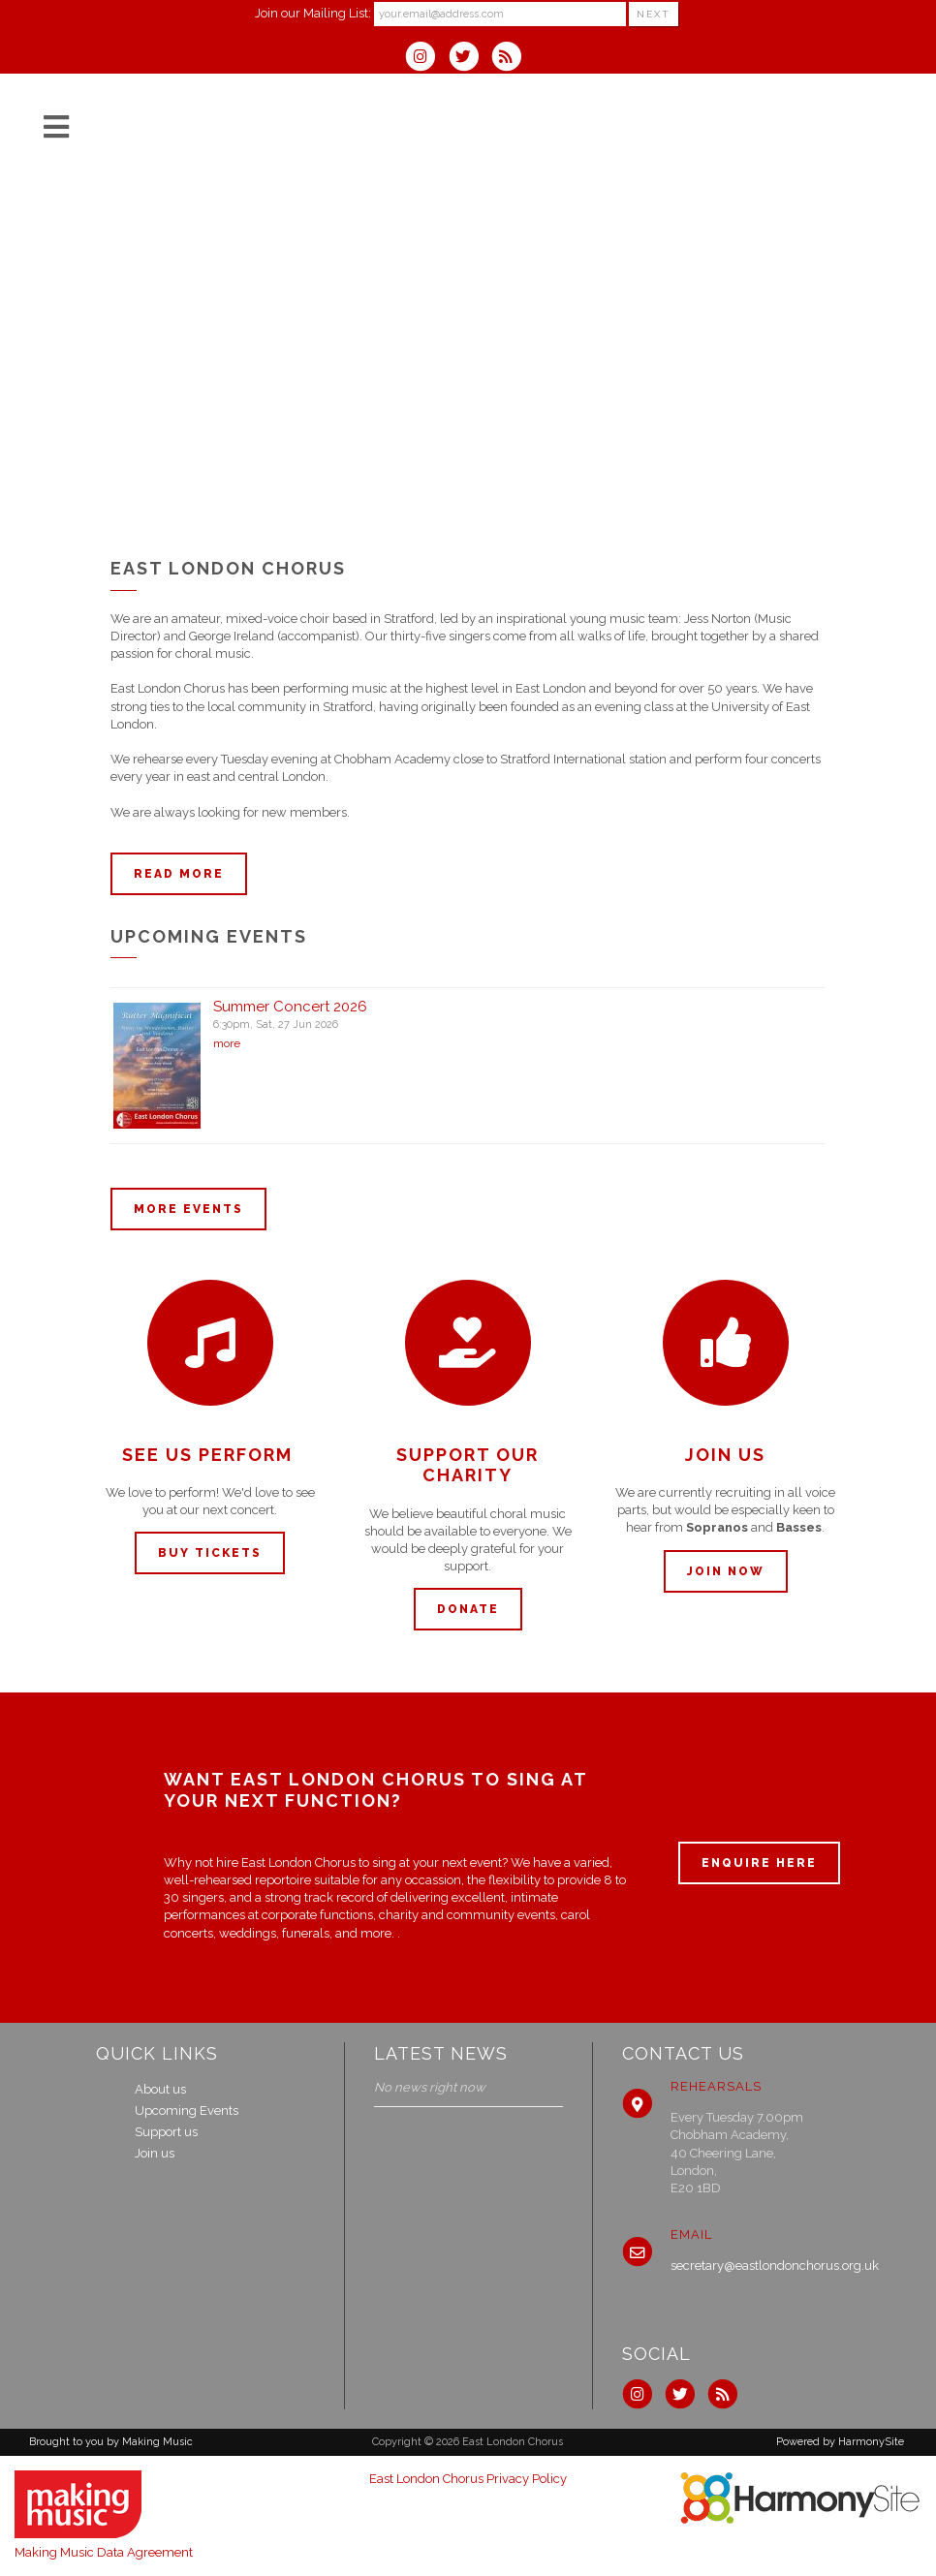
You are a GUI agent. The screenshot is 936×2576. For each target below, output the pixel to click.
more (226, 1043)
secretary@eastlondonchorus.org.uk (775, 2265)
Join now (725, 1571)
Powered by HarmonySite (840, 2442)
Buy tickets (210, 1553)
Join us (154, 2153)
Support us (166, 2132)
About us (160, 2089)
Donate (468, 1609)
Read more (179, 874)
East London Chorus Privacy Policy (468, 2478)
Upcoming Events (186, 2110)
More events (188, 1209)
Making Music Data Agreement (104, 2552)
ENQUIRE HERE (759, 1863)
